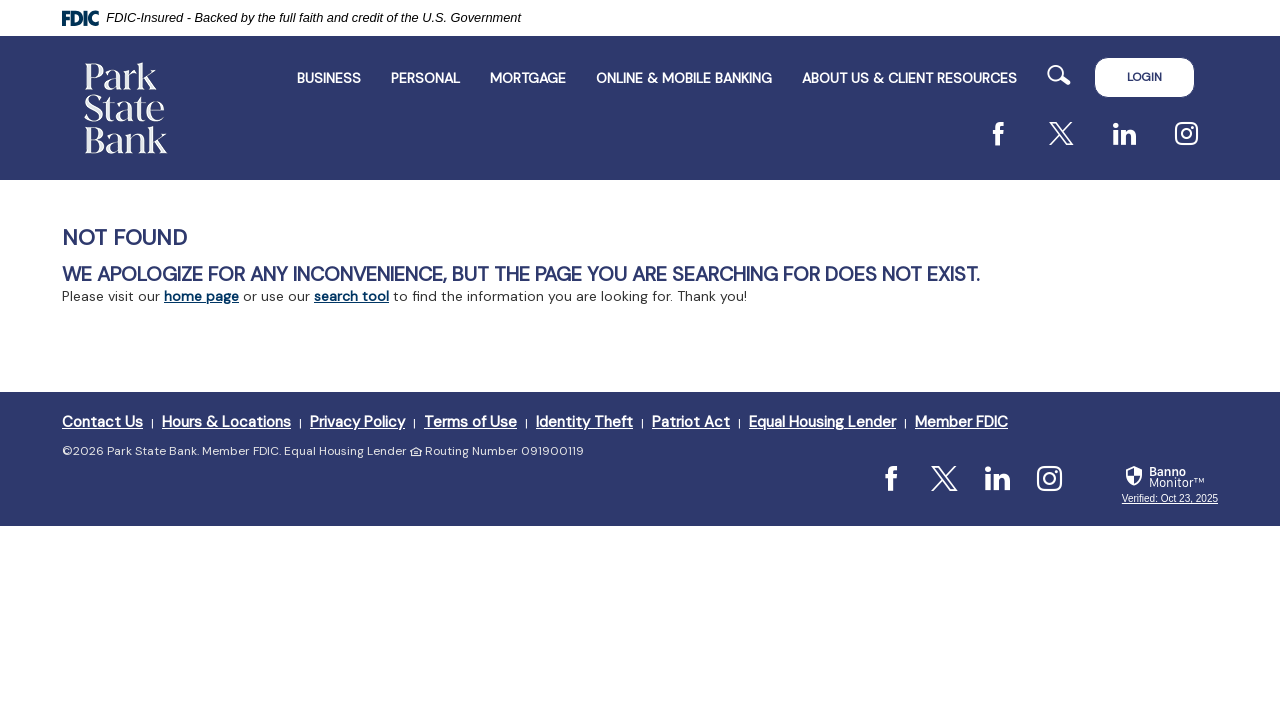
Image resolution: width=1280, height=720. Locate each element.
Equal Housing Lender (822, 422)
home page (201, 296)
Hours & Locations (226, 422)
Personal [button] (425, 78)
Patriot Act (691, 422)
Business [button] (329, 78)
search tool (351, 296)
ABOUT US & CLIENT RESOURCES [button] (909, 78)
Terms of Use (470, 422)
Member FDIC (961, 422)
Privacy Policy (357, 422)
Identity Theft (584, 422)
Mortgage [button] (528, 78)
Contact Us (102, 422)
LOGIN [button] (1144, 77)
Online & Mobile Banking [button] (684, 78)
